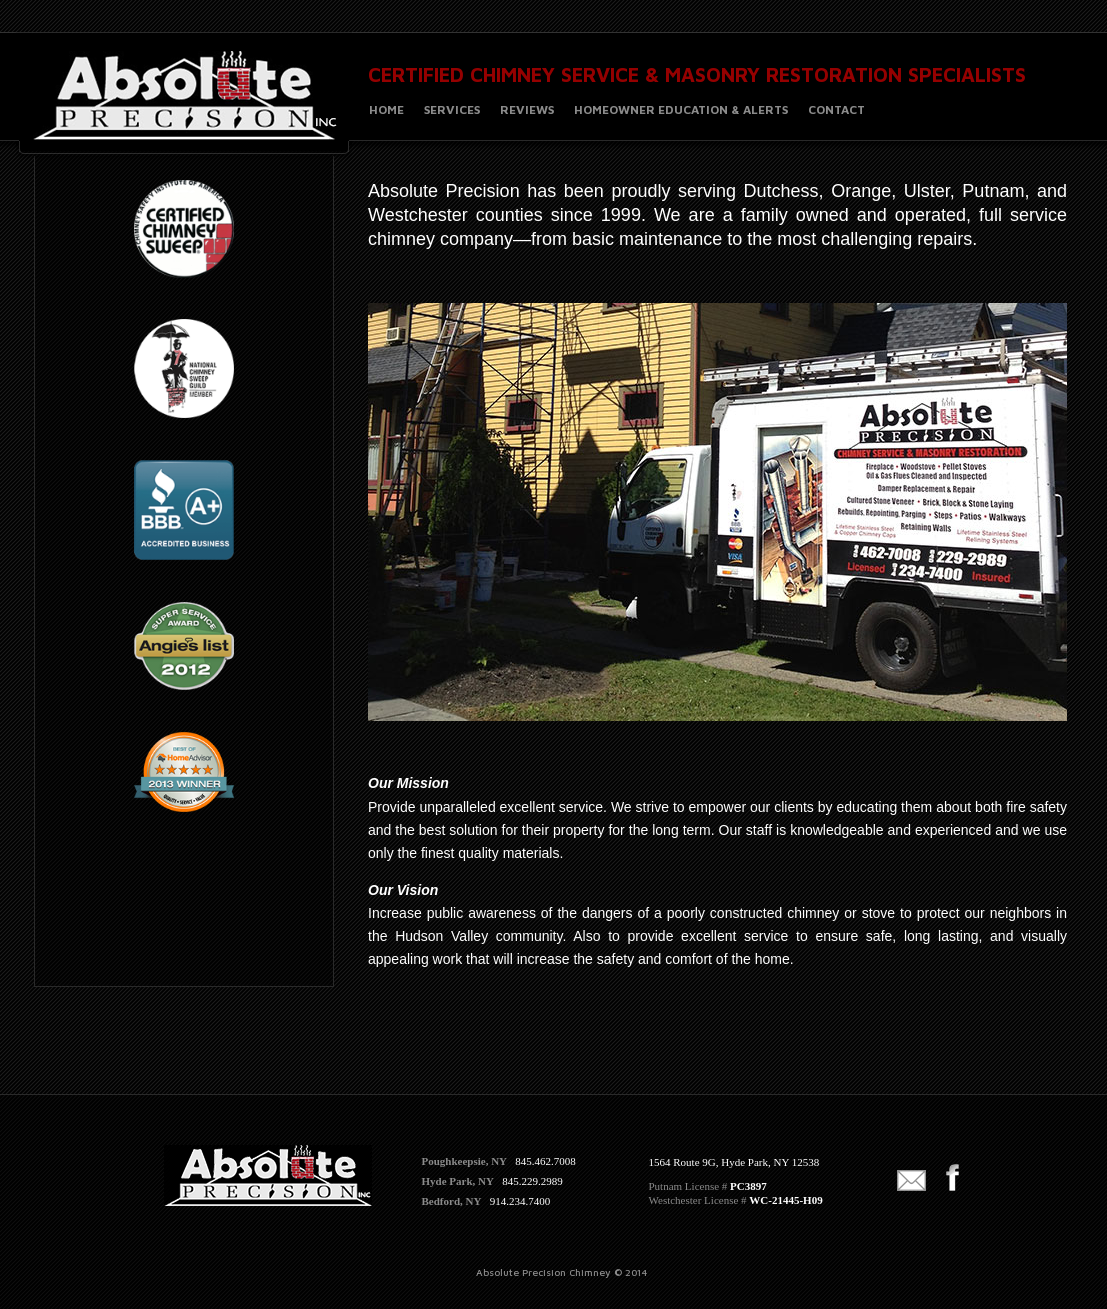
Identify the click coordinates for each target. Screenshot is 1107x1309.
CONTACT (836, 109)
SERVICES (452, 109)
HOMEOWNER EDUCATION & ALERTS (681, 109)
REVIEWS (527, 109)
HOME (386, 109)
